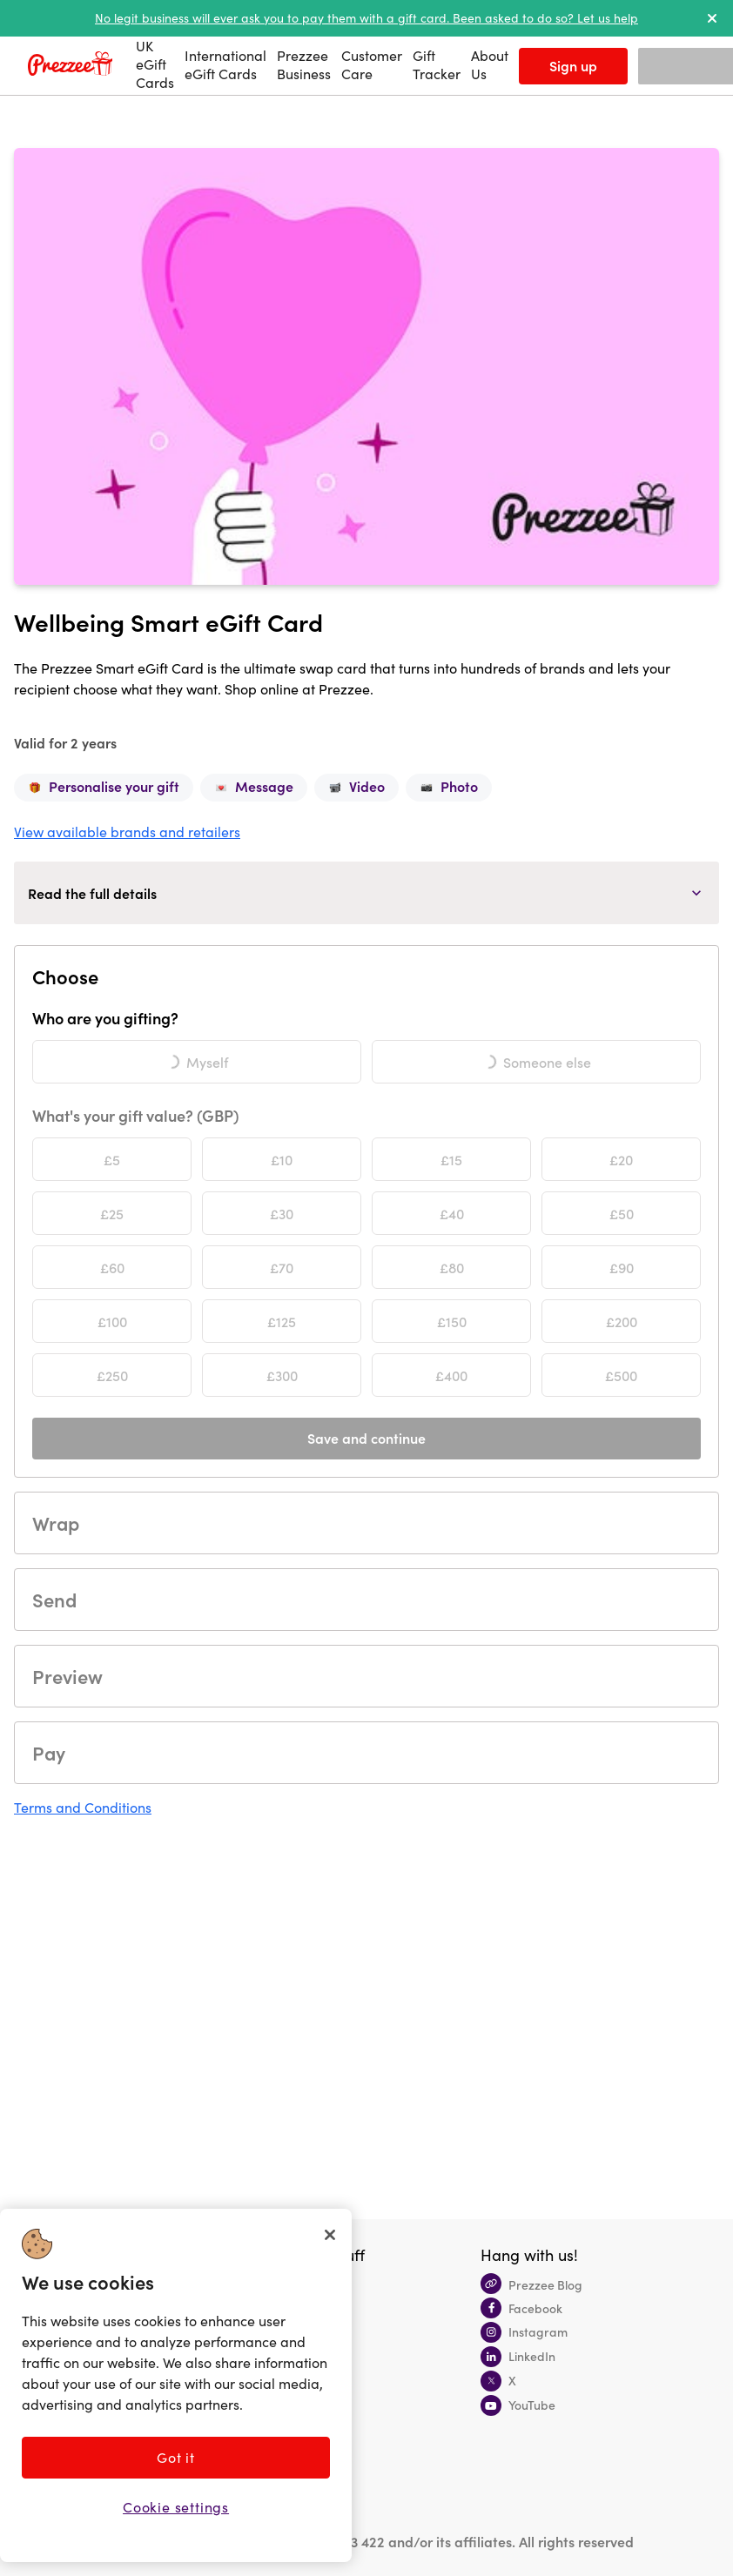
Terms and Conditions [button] (82, 1807)
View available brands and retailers (127, 831)
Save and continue (366, 1437)
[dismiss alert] (712, 18)
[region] (176, 2385)
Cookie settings (176, 2507)
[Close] (330, 2235)
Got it (176, 2457)
